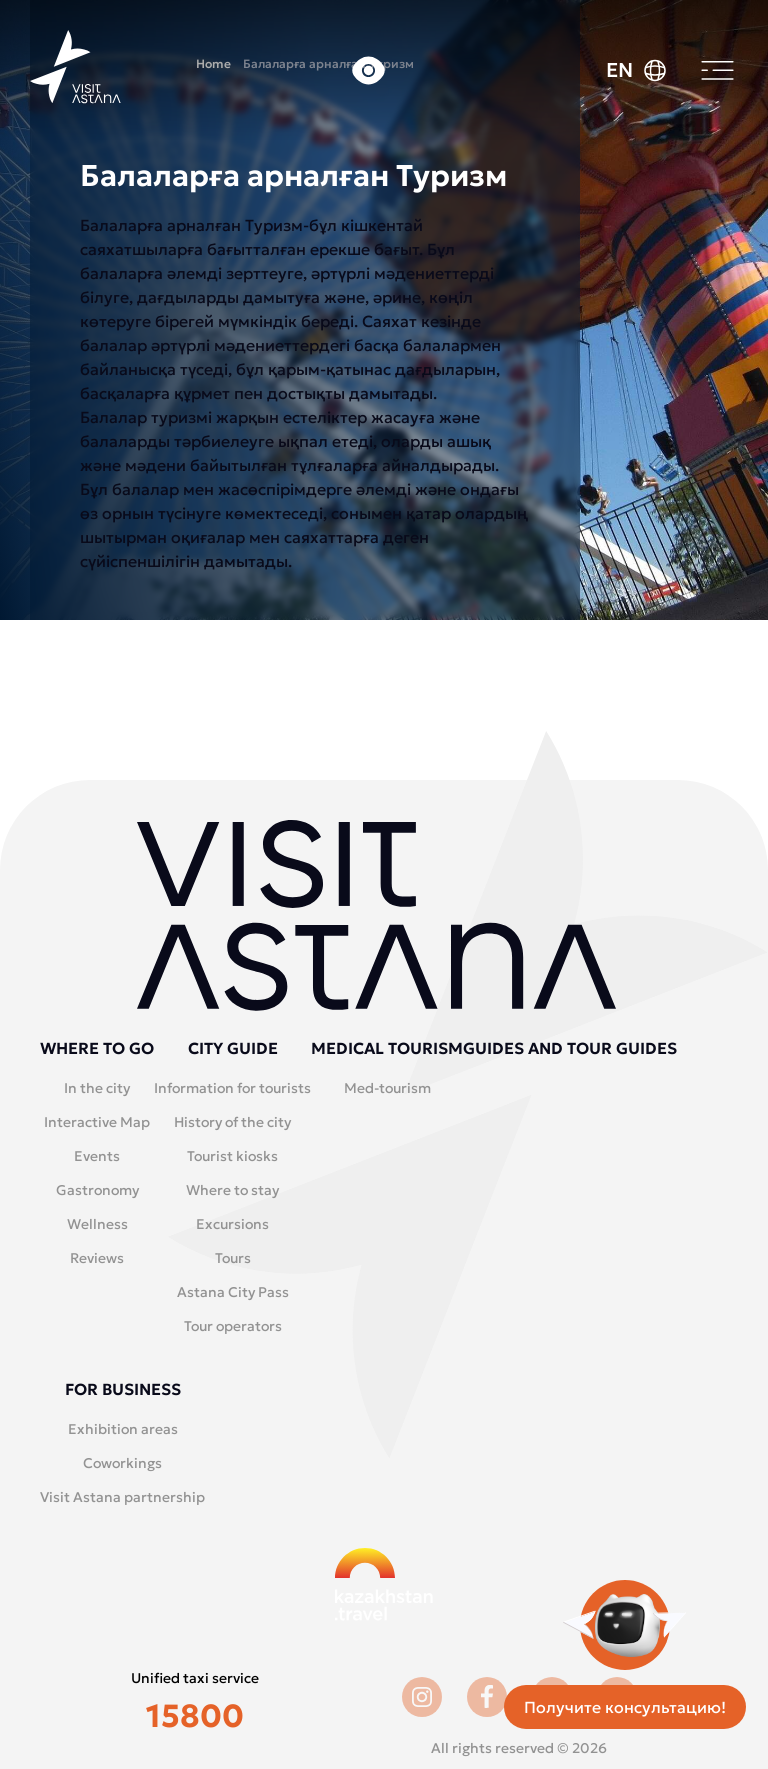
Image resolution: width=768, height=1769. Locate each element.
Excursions (232, 1224)
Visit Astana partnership (122, 1497)
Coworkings (122, 1463)
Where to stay (232, 1190)
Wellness (97, 1224)
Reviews (97, 1258)
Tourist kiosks (232, 1156)
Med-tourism (387, 1088)
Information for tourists (232, 1088)
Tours (233, 1258)
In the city (97, 1088)
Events (97, 1156)
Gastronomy (97, 1190)
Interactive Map (97, 1122)
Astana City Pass (233, 1292)
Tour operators (233, 1326)
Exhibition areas (123, 1429)
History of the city (232, 1122)
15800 (195, 1716)
